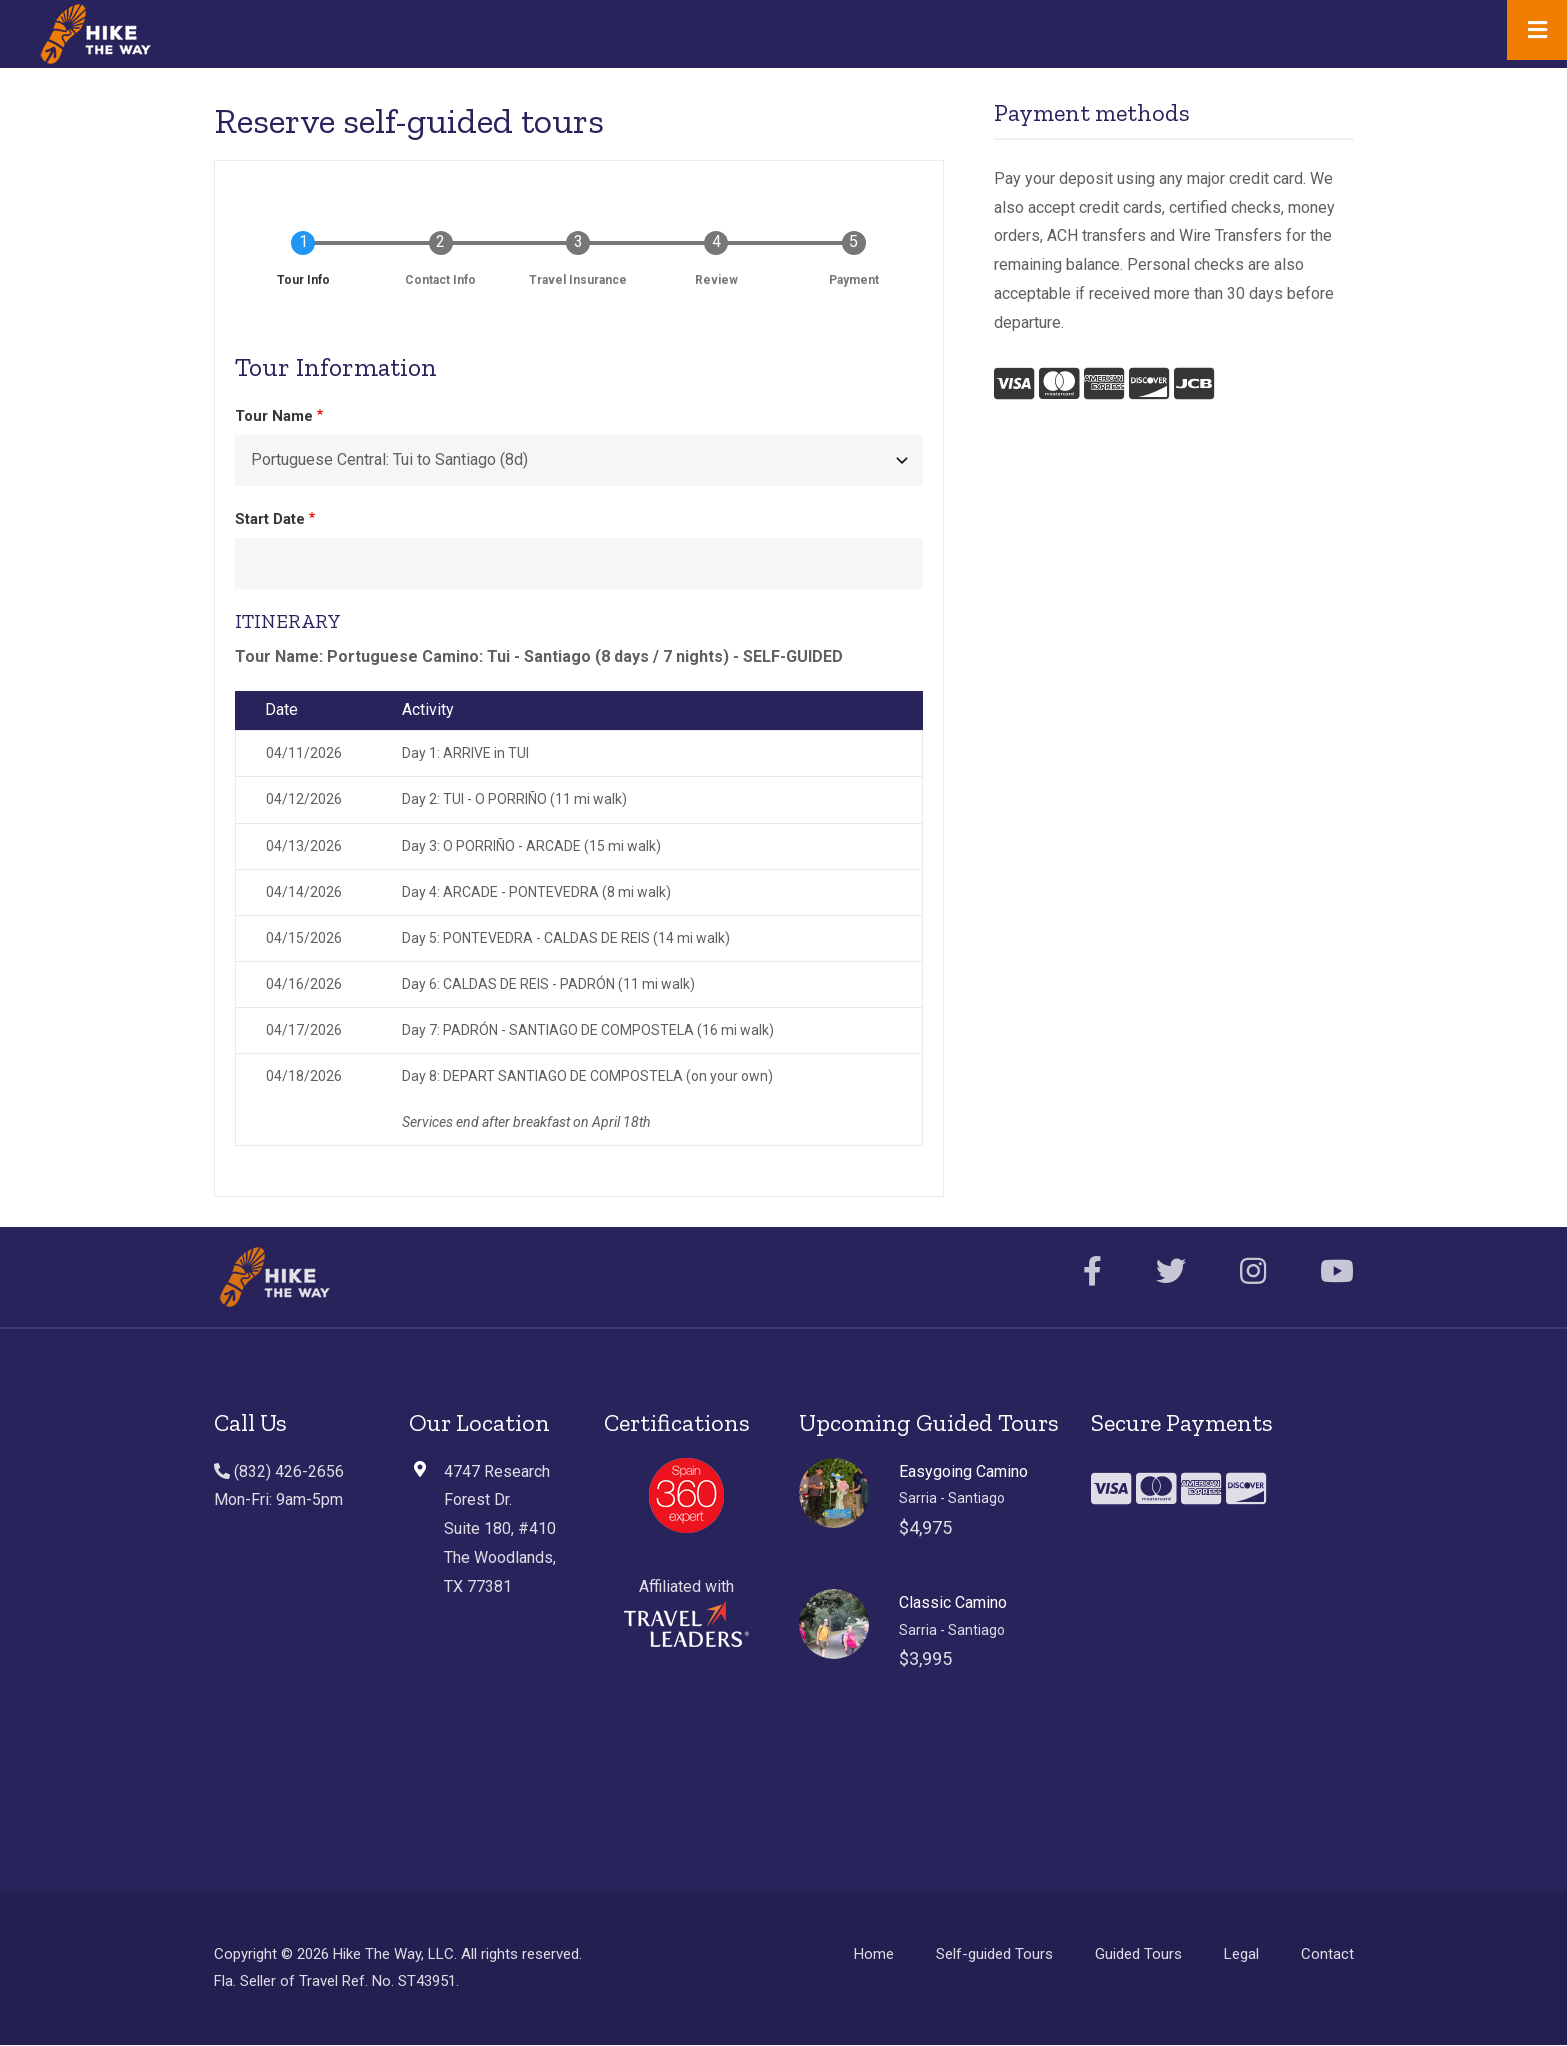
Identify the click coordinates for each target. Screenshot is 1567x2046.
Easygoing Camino (963, 1471)
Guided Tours (1138, 1954)
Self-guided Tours (994, 1954)
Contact (1327, 1954)
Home (874, 1954)
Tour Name (274, 416)
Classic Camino (953, 1602)
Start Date (270, 519)
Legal (1241, 1954)
